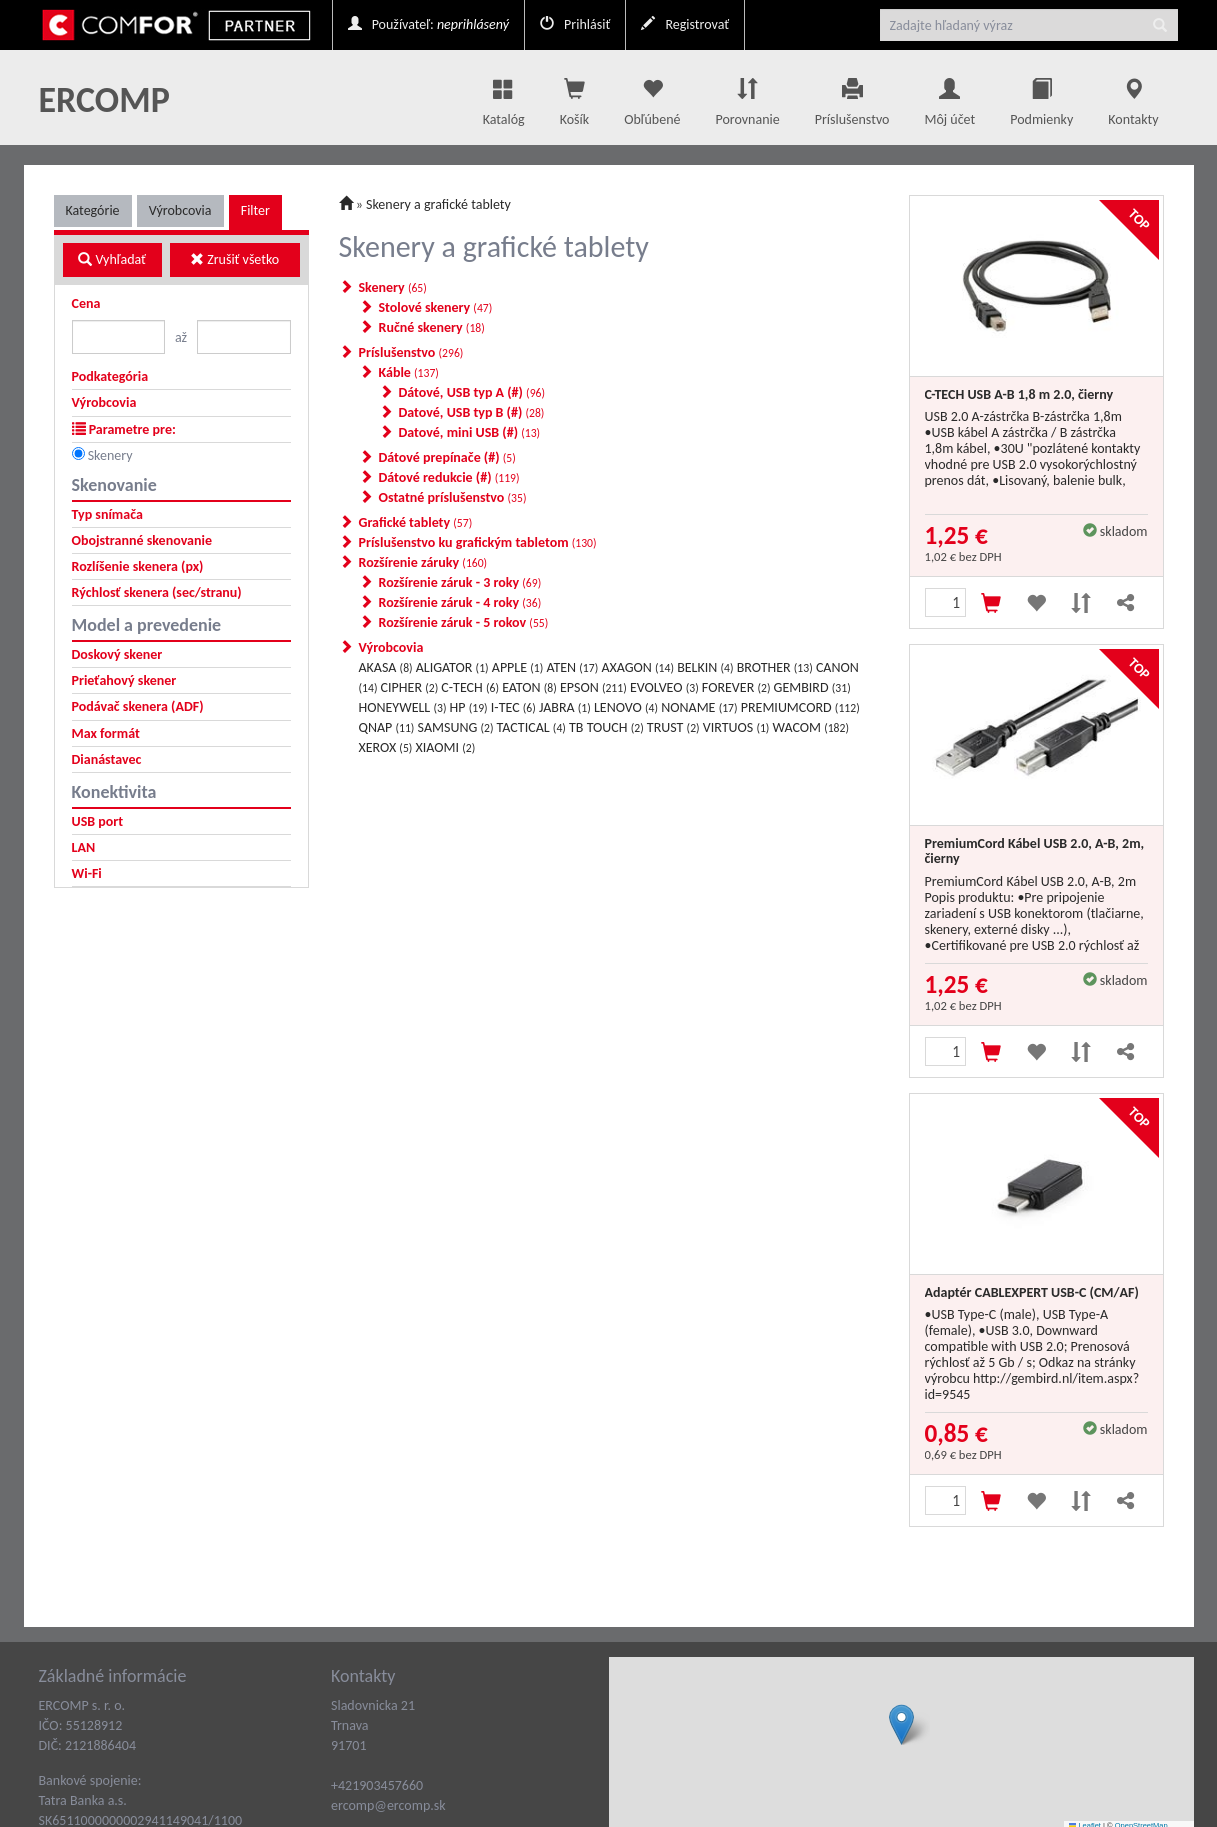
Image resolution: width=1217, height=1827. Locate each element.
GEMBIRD (812, 687)
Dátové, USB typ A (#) (472, 392)
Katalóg (504, 97)
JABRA (565, 707)
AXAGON (637, 667)
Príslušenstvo (852, 97)
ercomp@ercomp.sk (388, 1805)
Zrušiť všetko (234, 259)
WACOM (811, 727)
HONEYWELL (403, 707)
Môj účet (949, 97)
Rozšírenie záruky (423, 562)
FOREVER (736, 687)
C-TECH (470, 687)
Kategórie (93, 210)
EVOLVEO (664, 687)
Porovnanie (747, 97)
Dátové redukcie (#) (449, 477)
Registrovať (685, 24)
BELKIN (705, 667)
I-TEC (513, 707)
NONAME (699, 707)
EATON (529, 687)
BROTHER (775, 667)
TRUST (673, 727)
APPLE (517, 667)
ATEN (572, 667)
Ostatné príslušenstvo (453, 497)
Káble (409, 372)
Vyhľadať (112, 259)
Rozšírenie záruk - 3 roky (460, 582)
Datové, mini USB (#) (470, 432)
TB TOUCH (606, 727)
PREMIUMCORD (800, 707)
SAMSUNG (456, 727)
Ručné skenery (432, 327)
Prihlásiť (575, 24)
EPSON (593, 687)
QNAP (387, 727)
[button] (901, 1724)
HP (469, 707)
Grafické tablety (416, 522)
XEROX (386, 747)
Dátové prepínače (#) (447, 457)
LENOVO (626, 707)
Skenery (110, 455)
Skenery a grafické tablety (438, 204)
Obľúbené (652, 97)
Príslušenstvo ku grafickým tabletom (478, 542)
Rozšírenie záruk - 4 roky (460, 602)
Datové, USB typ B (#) (472, 412)
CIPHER (410, 687)
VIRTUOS (736, 727)
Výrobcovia (180, 210)
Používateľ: (428, 24)
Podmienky (1041, 97)
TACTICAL (531, 727)
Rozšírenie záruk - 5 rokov (464, 622)
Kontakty (1133, 97)
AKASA (386, 667)
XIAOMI (446, 747)
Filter (255, 210)
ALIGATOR (452, 667)
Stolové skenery (436, 307)
